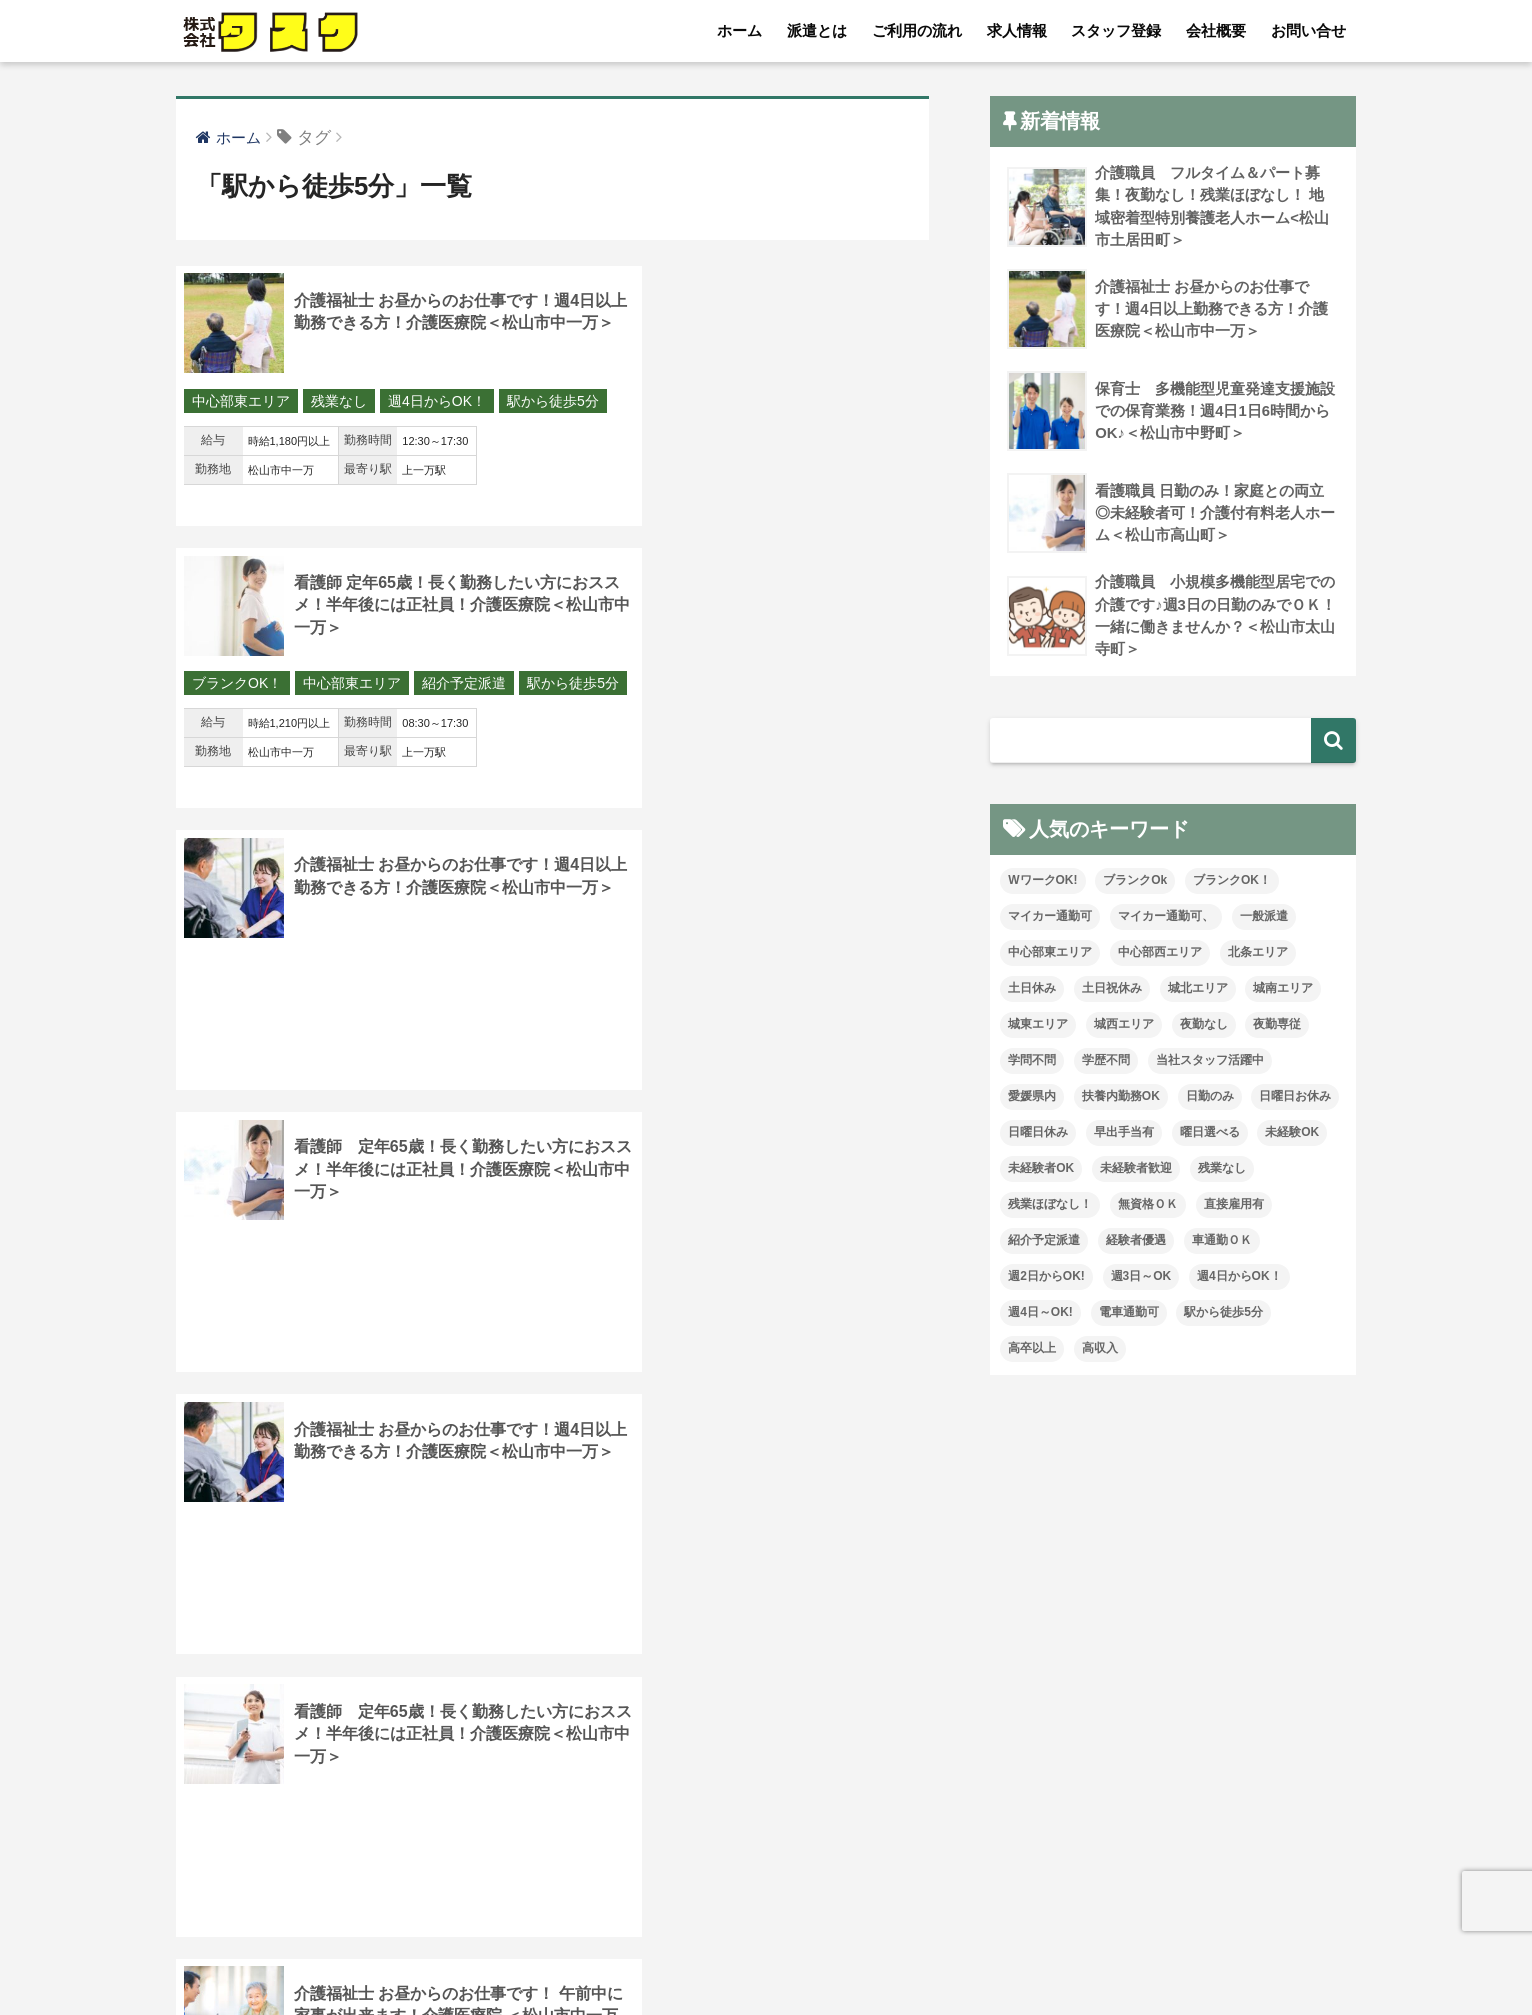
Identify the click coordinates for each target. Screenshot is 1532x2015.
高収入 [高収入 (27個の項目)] (1100, 1350)
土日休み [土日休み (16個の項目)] (1032, 991)
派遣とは (817, 30)
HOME (766, 1914)
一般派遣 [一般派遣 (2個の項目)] (1264, 919)
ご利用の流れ (917, 30)
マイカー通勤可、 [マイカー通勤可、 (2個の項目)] (1166, 919)
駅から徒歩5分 (238, 431)
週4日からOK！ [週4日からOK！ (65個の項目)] (1239, 1278)
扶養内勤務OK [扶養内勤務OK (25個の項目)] (1121, 1099)
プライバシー (972, 1956)
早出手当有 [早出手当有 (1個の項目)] (1124, 1135)
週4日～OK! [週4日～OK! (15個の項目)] (1040, 1314)
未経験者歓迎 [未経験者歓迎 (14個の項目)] (1136, 1171)
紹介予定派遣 (853, 402)
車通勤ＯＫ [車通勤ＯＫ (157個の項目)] (1222, 1242)
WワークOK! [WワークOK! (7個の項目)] (1042, 883)
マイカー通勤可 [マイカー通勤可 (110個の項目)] (1050, 919)
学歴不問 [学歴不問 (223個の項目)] (1106, 1063)
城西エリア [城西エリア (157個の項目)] (1124, 1027)
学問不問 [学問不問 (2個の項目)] (1032, 1063)
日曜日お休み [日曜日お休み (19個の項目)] (1295, 1099)
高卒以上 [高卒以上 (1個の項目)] (1032, 1350)
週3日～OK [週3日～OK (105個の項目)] (1141, 1278)
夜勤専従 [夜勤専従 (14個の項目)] (1277, 1027)
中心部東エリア (241, 402)
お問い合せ (1308, 30)
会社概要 (1216, 30)
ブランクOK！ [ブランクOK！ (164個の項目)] (1232, 883)
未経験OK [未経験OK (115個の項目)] (1292, 1135)
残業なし (339, 402)
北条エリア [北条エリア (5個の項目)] (1258, 955)
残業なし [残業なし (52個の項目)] (1222, 1171)
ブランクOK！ (626, 402)
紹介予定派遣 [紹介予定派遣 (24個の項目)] (1044, 1242)
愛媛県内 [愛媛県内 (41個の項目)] (1032, 1099)
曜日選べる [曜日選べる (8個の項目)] (1210, 1135)
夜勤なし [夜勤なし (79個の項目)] (1204, 1027)
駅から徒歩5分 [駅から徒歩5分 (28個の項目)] (1223, 1314)
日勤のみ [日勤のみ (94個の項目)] (1210, 1099)
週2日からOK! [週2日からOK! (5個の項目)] (1046, 1278)
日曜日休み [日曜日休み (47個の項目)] (1038, 1135)
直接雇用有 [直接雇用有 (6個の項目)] (1234, 1207)
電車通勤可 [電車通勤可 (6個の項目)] (1129, 1314)
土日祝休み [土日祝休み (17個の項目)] (1112, 991)
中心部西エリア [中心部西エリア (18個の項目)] (1160, 955)
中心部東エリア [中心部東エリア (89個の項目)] (1050, 955)
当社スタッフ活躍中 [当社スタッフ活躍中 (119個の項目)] (1210, 1063)
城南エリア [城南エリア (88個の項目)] (1283, 991)
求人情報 (1017, 30)
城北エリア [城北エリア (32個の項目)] (1198, 991)
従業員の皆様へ (1099, 1956)
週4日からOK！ (437, 402)
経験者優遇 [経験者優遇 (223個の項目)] (1136, 1242)
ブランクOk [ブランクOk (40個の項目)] (1135, 883)
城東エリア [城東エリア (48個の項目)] (1038, 1027)
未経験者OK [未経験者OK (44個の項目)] (1041, 1171)
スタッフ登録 (1116, 30)
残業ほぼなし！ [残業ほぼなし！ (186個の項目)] (1050, 1207)
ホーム (739, 30)
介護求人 (1212, 1956)
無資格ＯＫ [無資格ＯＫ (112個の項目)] (1148, 1207)
